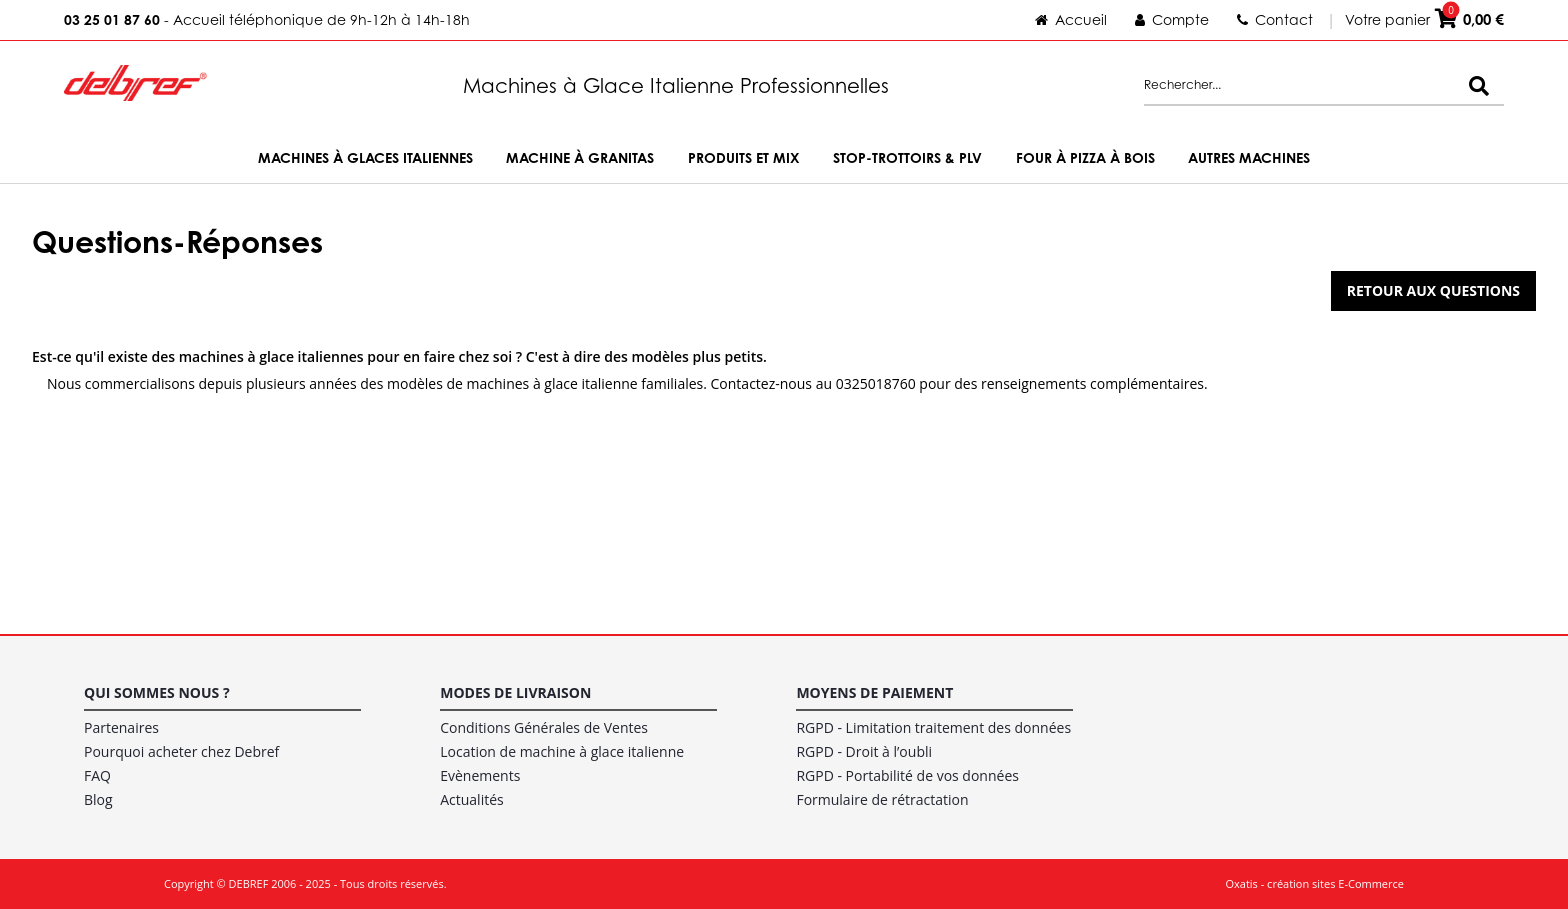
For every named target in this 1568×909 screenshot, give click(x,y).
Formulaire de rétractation (882, 799)
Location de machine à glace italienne (562, 751)
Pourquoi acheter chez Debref (181, 751)
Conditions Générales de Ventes (544, 727)
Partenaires (121, 727)
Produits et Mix (744, 157)
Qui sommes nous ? (157, 692)
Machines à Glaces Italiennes (365, 157)
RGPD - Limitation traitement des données (933, 727)
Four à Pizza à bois (1085, 157)
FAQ (97, 775)
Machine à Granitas (580, 157)
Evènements (480, 775)
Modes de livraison (515, 692)
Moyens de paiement (874, 692)
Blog (98, 799)
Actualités (472, 799)
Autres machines (1249, 157)
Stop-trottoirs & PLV (907, 157)
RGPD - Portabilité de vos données (907, 775)
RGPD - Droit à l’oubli (864, 751)
